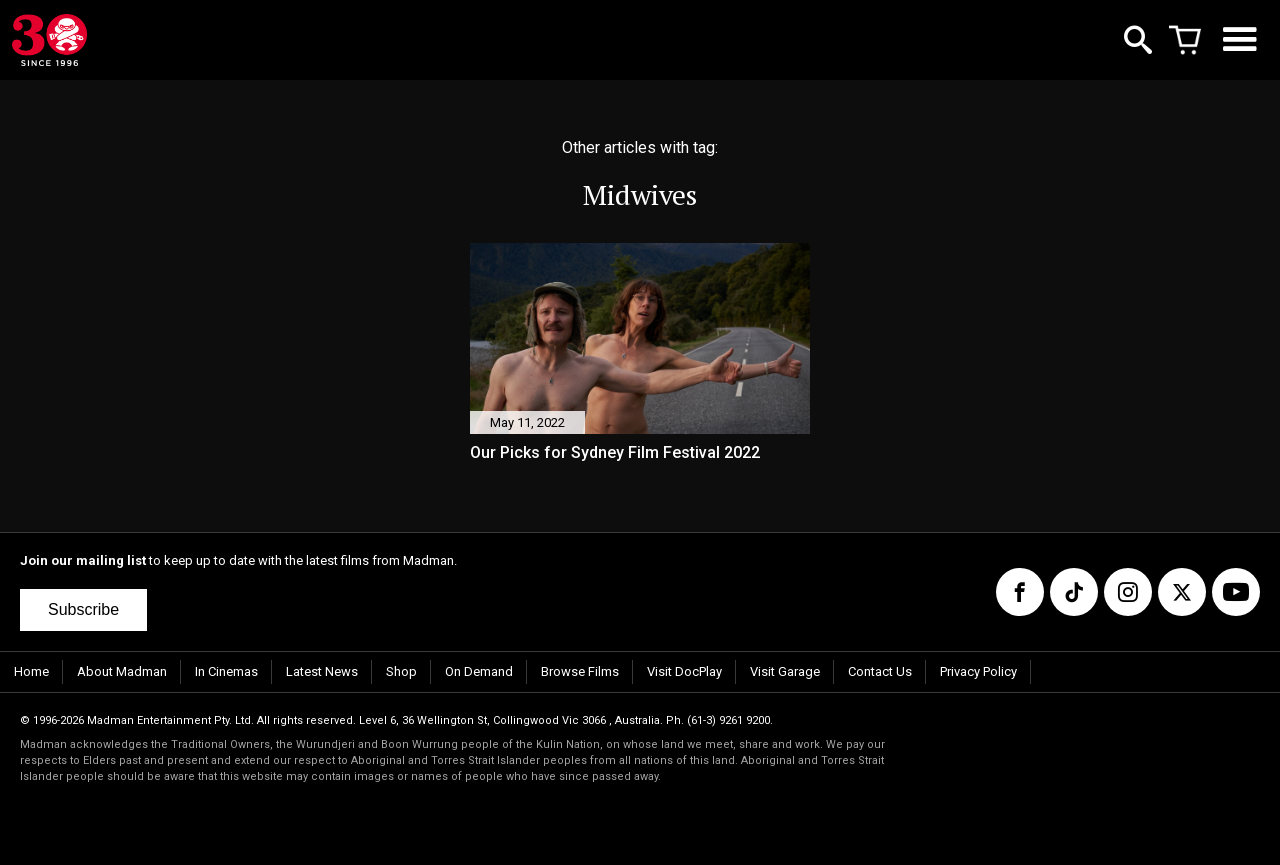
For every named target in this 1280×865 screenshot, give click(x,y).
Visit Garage (785, 671)
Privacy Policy (978, 671)
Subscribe (83, 609)
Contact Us (880, 671)
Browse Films (580, 671)
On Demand (479, 671)
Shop (401, 671)
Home (31, 671)
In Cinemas (226, 671)
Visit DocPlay (684, 671)
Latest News (322, 671)
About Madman (122, 671)
